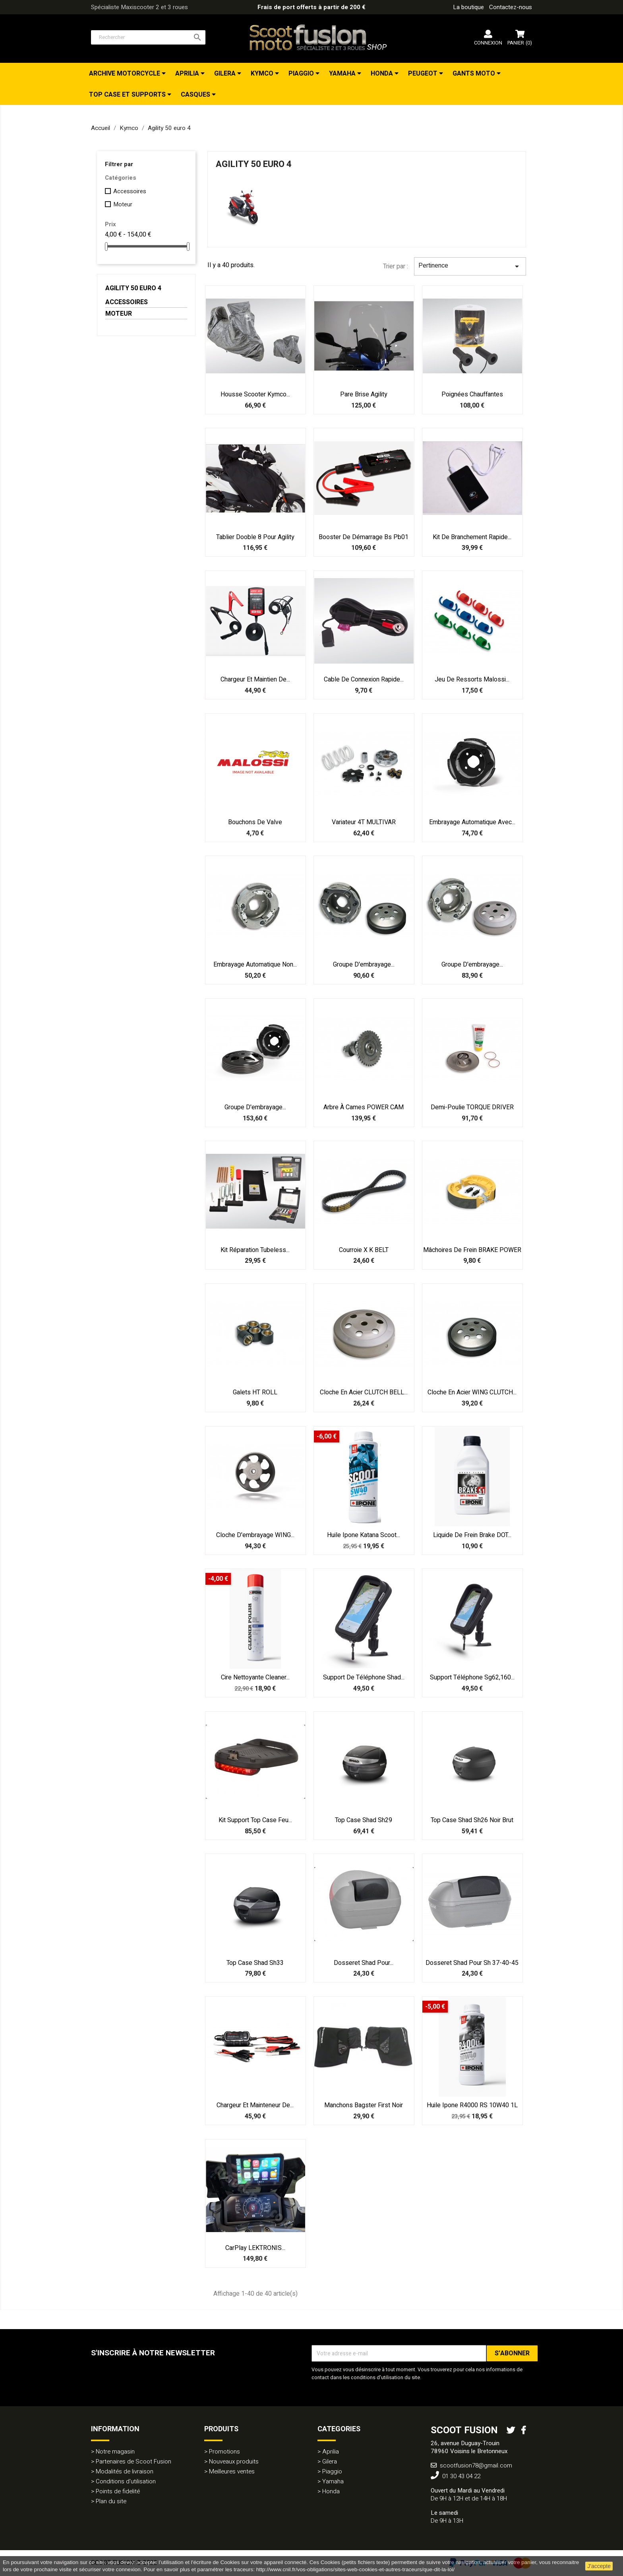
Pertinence (470, 266)
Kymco (263, 73)
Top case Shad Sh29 (363, 1820)
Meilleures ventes (232, 2471)
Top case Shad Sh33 (255, 1963)
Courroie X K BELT (364, 1250)
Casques (196, 94)
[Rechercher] (148, 37)
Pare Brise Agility (363, 394)
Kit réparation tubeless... (255, 1250)
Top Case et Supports (128, 94)
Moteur (122, 204)
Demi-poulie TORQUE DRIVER (472, 1107)
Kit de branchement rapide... (472, 537)
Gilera (225, 73)
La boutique (468, 7)
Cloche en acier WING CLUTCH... (472, 1392)
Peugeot (423, 73)
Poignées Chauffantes (472, 394)
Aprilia (188, 73)
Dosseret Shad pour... (363, 1963)
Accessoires (129, 191)
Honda (383, 73)
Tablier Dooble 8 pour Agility (255, 537)
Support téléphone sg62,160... (472, 1677)
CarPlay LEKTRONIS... (255, 2248)
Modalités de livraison (124, 2471)
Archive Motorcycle (125, 73)
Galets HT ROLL (255, 1392)
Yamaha (343, 73)
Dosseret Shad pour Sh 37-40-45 (472, 1963)
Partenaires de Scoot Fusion (133, 2461)
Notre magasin (115, 2451)
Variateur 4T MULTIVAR (364, 822)
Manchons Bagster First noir (363, 2105)
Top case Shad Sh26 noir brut (472, 1820)
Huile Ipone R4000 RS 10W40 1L (472, 2105)
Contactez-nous (510, 7)
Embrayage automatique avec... (472, 822)
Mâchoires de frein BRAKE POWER (472, 1250)
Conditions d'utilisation (126, 2481)
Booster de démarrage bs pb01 (363, 537)
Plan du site (111, 2501)
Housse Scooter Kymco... (255, 394)
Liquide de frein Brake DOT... (472, 1535)
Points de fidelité (118, 2491)
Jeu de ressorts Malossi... (472, 679)
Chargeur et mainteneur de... (255, 2105)
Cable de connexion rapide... (364, 679)
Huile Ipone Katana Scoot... (363, 1535)
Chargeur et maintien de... (255, 679)
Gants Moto (475, 73)
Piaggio (301, 73)
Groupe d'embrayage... (364, 964)
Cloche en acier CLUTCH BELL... (364, 1392)
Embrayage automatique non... (255, 964)
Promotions (224, 2451)
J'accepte (599, 2566)
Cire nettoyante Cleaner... (255, 1677)
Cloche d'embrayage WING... (255, 1535)
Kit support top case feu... (255, 1820)
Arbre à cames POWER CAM (363, 1107)
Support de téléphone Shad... (363, 1677)
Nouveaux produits (234, 2461)
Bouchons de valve (255, 822)
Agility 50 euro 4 (133, 288)
